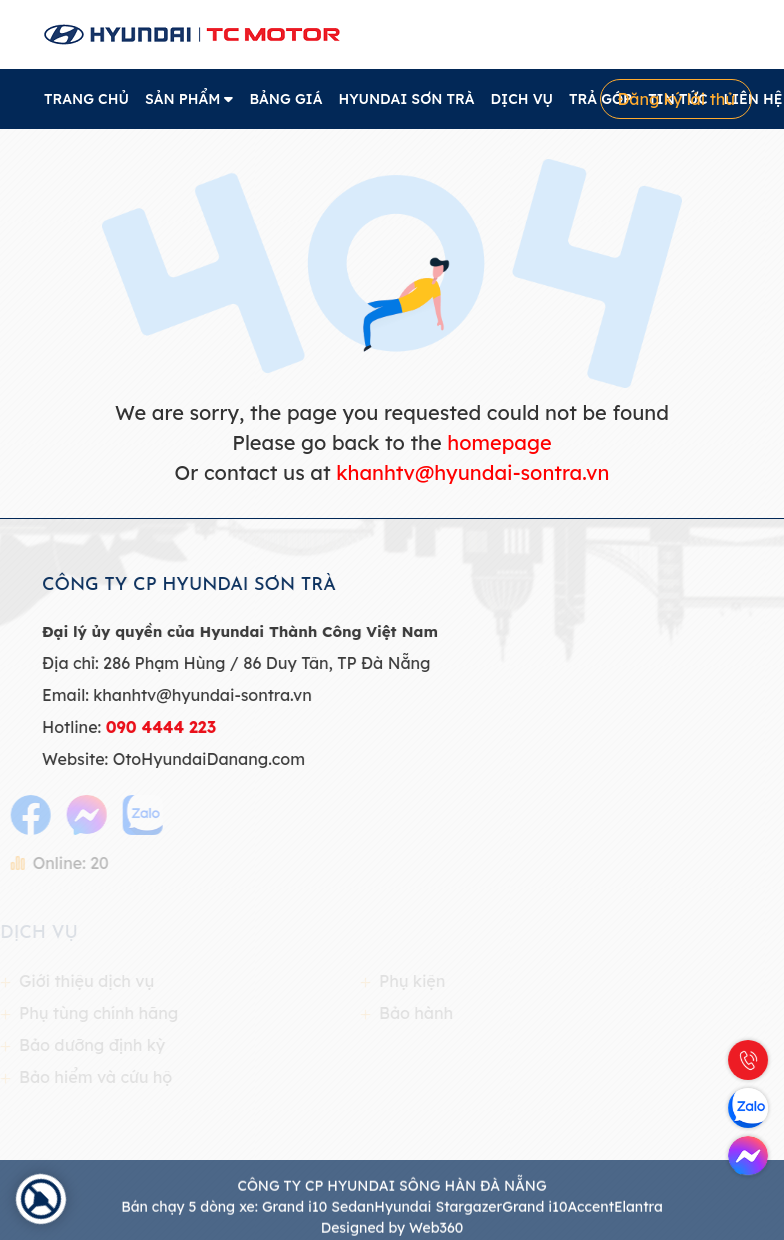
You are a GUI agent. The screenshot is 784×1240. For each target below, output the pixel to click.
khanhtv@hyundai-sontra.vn (472, 472)
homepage (499, 442)
